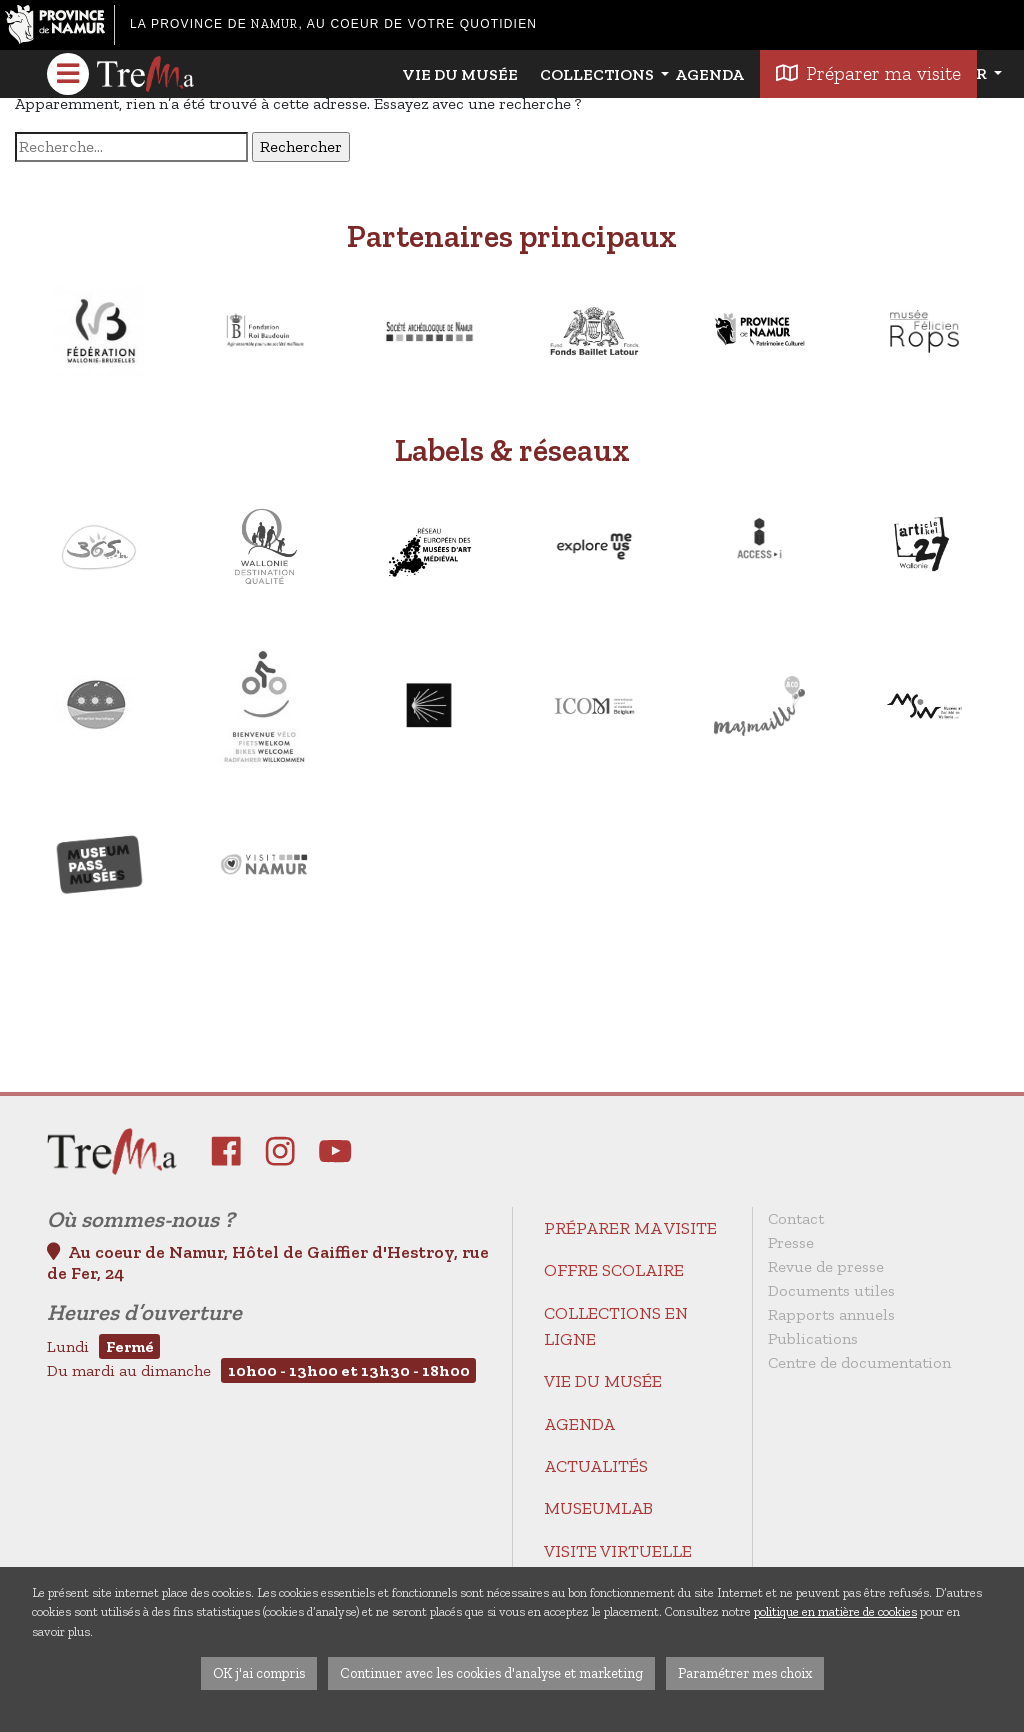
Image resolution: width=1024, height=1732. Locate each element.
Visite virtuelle (618, 1551)
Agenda (709, 74)
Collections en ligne (616, 1326)
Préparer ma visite (868, 73)
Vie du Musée (460, 74)
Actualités (596, 1466)
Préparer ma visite (630, 1228)
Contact (796, 1218)
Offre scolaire (614, 1270)
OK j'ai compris (259, 1673)
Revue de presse (826, 1266)
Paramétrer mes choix (745, 1673)
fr (978, 73)
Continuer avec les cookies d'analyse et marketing (491, 1673)
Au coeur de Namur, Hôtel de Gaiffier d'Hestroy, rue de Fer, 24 (268, 1262)
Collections (598, 74)
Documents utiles (831, 1290)
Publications (813, 1338)
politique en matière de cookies (835, 1611)
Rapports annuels (831, 1314)
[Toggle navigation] (68, 74)
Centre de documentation (859, 1362)
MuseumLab (598, 1508)
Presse (791, 1242)
